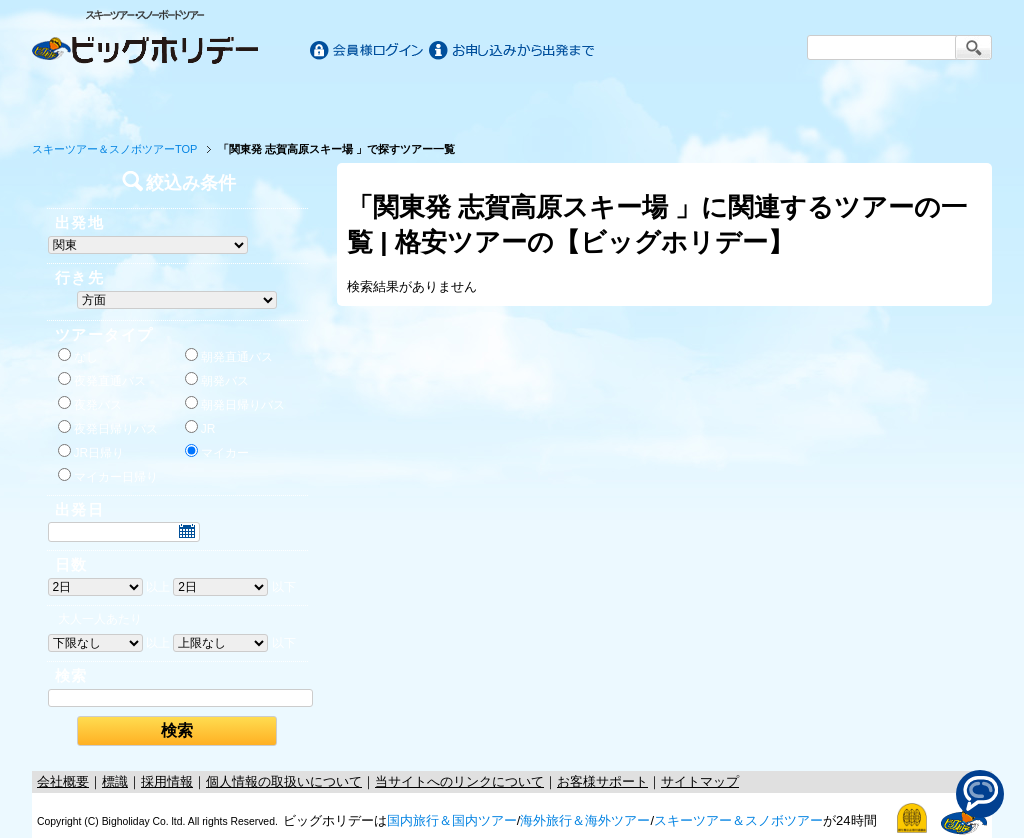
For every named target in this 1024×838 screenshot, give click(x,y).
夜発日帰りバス (108, 428)
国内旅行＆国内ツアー (452, 820)
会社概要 (63, 781)
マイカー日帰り (108, 476)
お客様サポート (930, 102)
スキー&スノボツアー (750, 102)
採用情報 (167, 781)
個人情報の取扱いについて (284, 781)
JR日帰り (91, 452)
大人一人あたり (100, 619)
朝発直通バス (229, 356)
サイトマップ (700, 781)
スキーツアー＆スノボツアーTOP (114, 149)
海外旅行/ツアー (512, 102)
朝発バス (217, 380)
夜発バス (90, 404)
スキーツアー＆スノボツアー (738, 820)
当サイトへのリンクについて (459, 781)
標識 (115, 781)
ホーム (93, 102)
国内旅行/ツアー (274, 102)
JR (200, 428)
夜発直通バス (102, 380)
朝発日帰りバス (235, 404)
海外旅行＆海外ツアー (585, 820)
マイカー (217, 452)
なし (78, 356)
